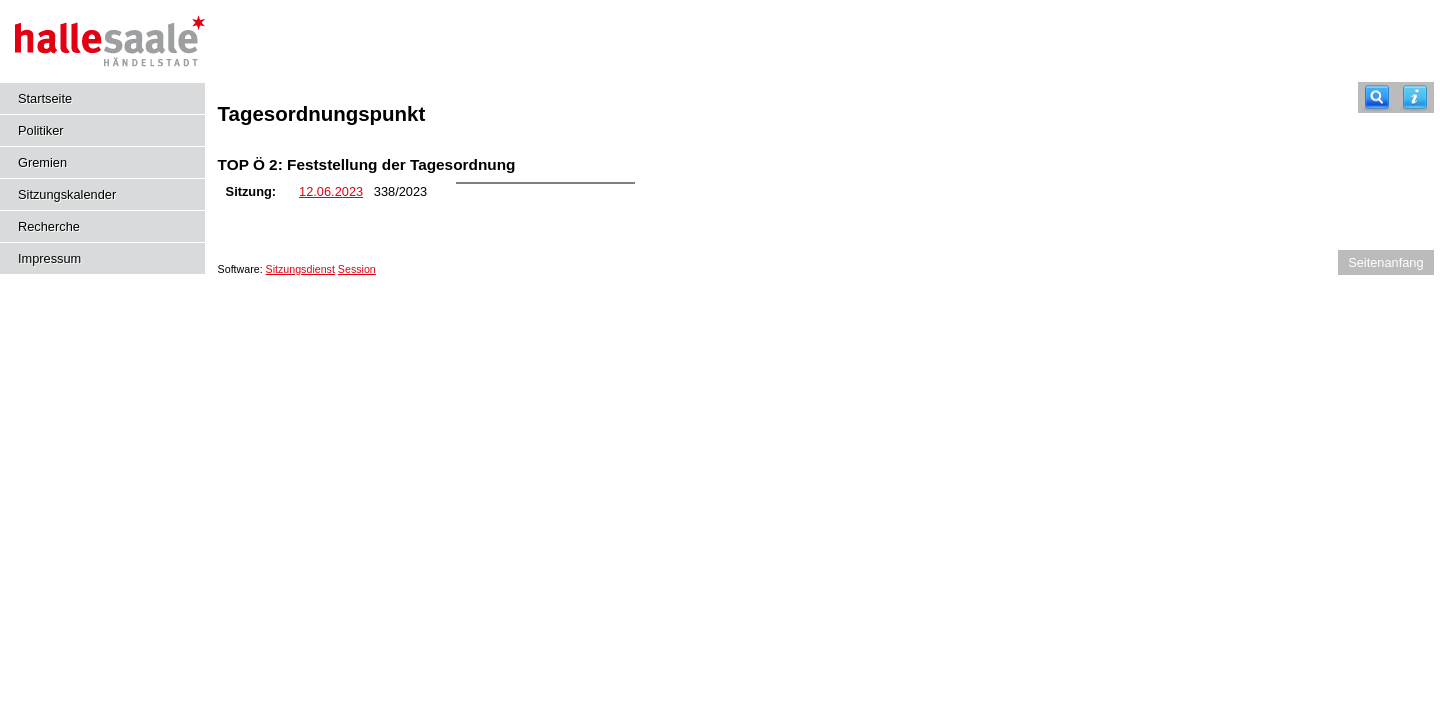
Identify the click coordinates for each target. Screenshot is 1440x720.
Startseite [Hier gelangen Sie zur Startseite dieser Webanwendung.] (45, 98)
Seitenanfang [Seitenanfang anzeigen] (1385, 262)
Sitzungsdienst (300, 269)
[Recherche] (1377, 97)
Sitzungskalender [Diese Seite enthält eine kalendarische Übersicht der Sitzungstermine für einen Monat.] (67, 194)
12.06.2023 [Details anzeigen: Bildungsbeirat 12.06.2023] (331, 191)
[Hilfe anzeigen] (1415, 97)
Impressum (49, 258)
